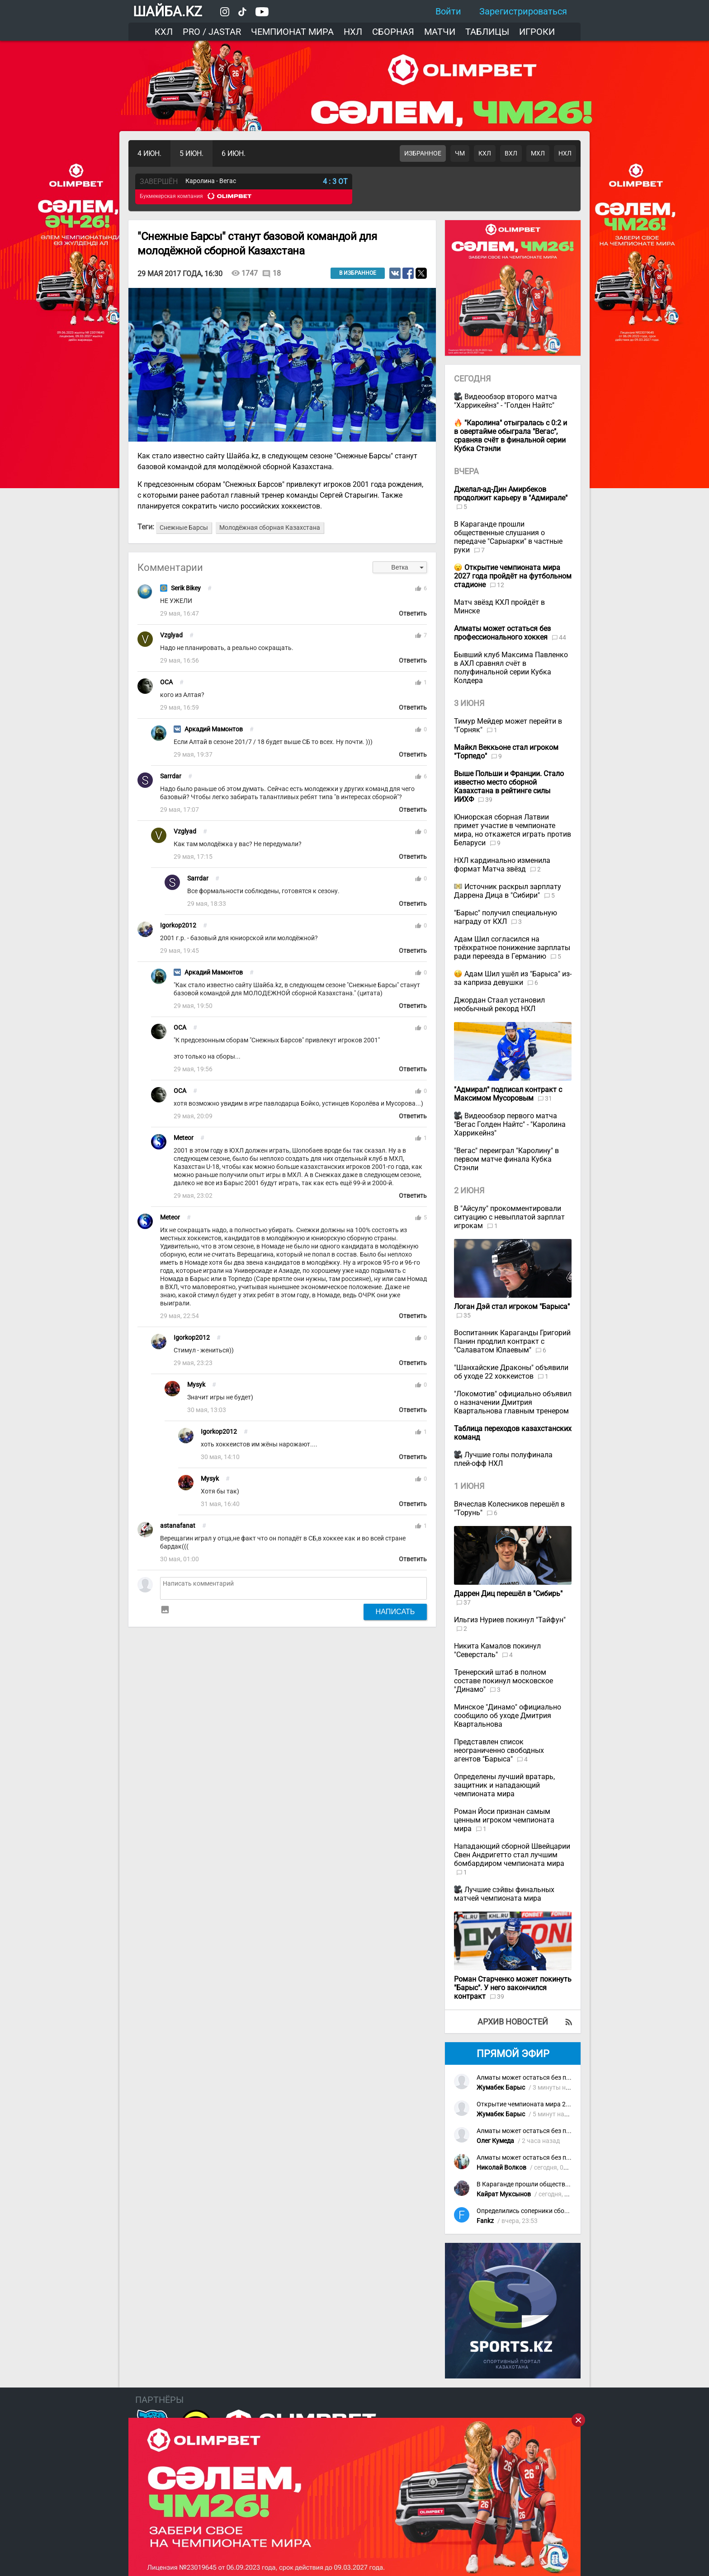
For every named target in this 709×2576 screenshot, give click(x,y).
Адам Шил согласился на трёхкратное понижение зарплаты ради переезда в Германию (512, 948)
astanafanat (177, 1526)
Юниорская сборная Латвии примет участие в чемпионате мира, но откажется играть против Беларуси (512, 830)
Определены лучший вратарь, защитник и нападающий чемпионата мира (504, 1785)
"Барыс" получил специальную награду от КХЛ (505, 917)
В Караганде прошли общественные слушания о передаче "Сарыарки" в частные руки (508, 537)
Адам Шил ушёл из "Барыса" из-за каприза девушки (513, 978)
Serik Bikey (186, 588)
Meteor (184, 1138)
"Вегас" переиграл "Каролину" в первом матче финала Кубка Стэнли (506, 1159)
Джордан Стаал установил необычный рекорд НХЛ (499, 1004)
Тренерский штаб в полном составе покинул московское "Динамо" (503, 1681)
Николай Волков (501, 2167)
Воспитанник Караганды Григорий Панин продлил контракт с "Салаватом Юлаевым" (512, 1341)
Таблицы (487, 31)
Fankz (485, 2221)
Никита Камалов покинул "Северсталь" (497, 1650)
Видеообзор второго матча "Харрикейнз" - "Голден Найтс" (505, 401)
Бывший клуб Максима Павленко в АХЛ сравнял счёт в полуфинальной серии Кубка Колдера (511, 667)
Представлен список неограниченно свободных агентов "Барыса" (499, 1750)
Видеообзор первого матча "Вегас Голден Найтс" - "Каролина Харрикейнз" (510, 1124)
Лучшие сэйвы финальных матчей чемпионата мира (504, 1894)
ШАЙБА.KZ (167, 11)
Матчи (439, 31)
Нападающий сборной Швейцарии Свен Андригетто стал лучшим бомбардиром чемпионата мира (512, 1855)
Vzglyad (171, 635)
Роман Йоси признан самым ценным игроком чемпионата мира (504, 1820)
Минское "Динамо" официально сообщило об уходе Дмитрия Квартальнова (507, 1715)
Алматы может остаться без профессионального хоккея (561, 2078)
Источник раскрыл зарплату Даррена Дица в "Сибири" (507, 890)
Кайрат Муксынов (504, 2194)
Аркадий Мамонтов (213, 729)
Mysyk (196, 1385)
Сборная (393, 31)
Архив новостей (512, 2021)
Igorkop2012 (178, 925)
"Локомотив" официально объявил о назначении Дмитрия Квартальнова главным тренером (513, 1402)
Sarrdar (170, 776)
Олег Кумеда (495, 2141)
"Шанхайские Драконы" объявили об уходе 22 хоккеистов (511, 1371)
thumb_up (418, 588)
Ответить (413, 613)
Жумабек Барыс (501, 2087)
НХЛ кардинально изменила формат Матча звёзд (502, 864)
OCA (166, 682)
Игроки (537, 31)
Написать (395, 1611)
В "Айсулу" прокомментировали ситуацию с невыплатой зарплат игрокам (509, 1217)
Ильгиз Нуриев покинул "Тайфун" (510, 1619)
